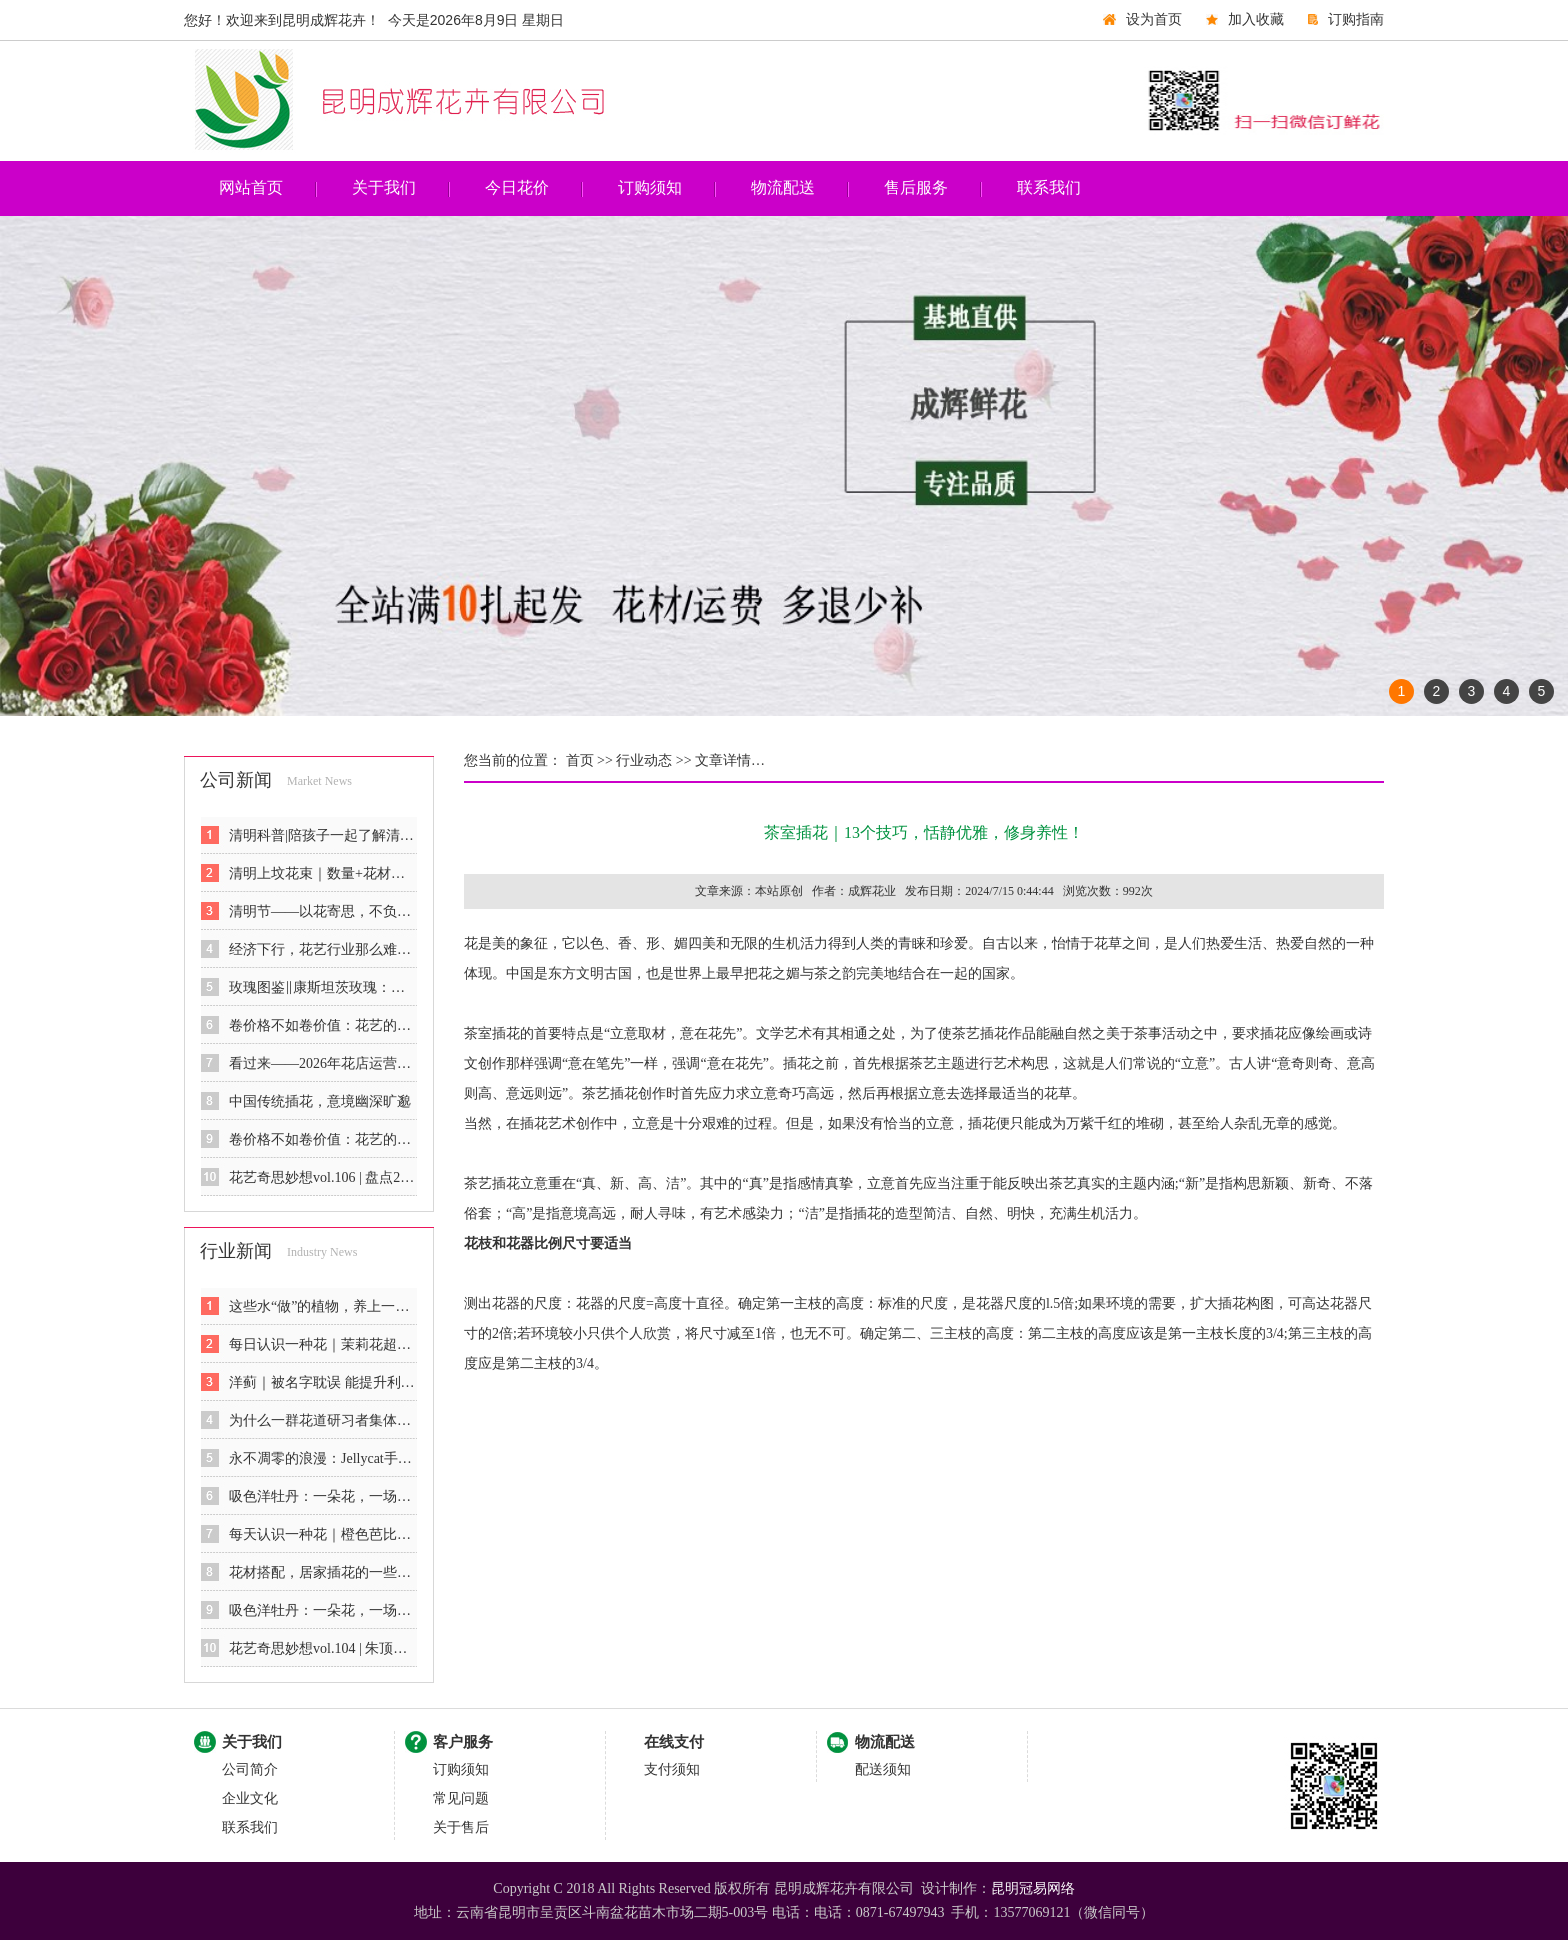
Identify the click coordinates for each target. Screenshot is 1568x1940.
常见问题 (461, 1798)
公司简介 (250, 1769)
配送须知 (883, 1769)
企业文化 (250, 1798)
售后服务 (916, 187)
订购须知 (650, 187)
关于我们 (384, 187)
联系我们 (1049, 187)
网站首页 (251, 187)
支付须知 (672, 1769)
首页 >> (587, 760)
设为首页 (1154, 19)
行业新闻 (236, 1251)
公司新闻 (236, 780)
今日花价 (517, 187)
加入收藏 (1256, 19)
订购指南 (1356, 19)
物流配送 (783, 187)
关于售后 (461, 1827)
